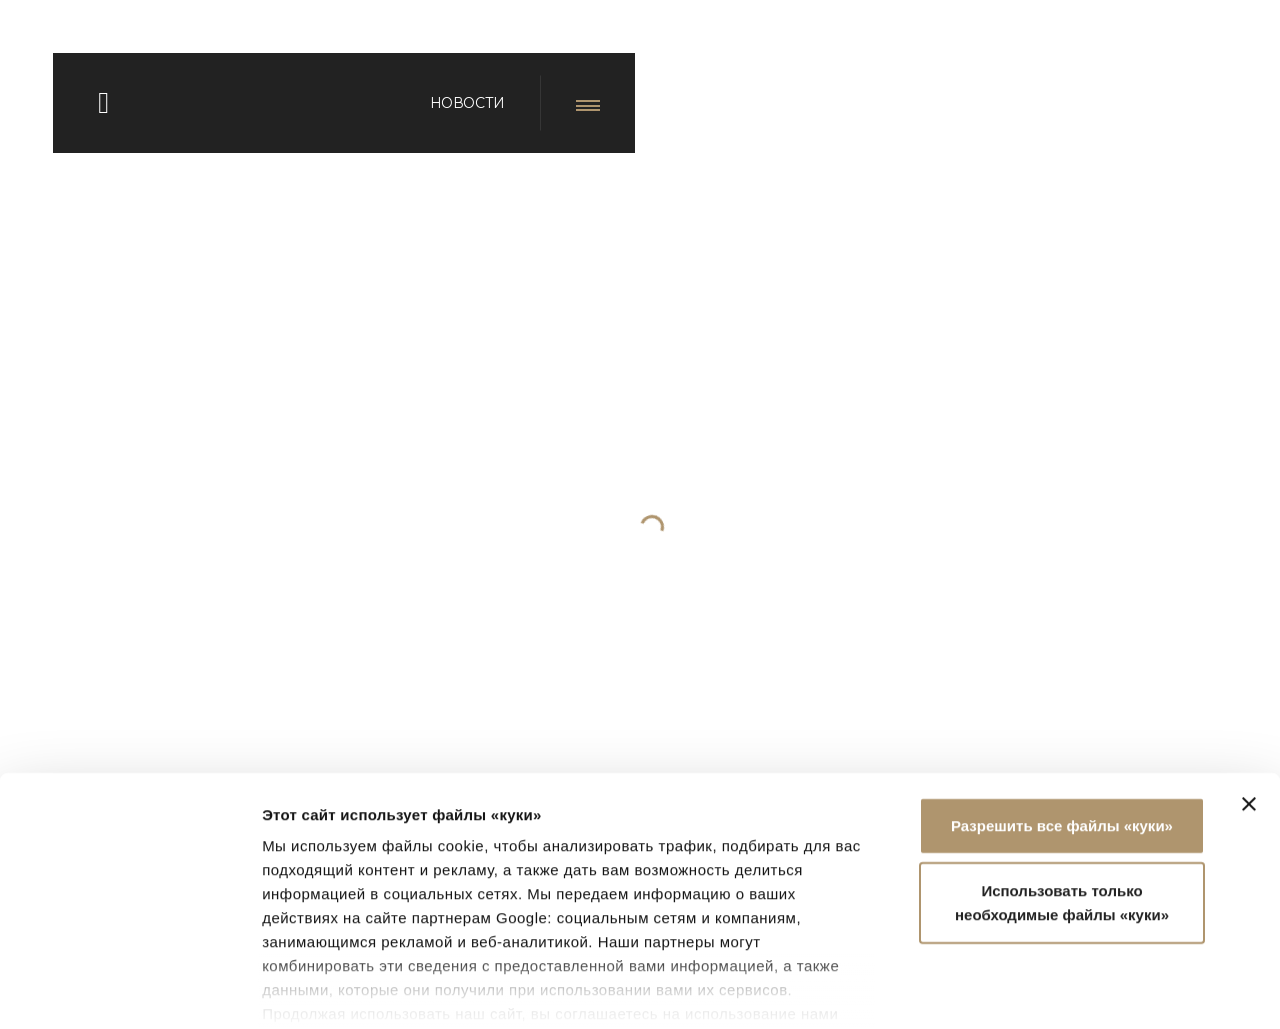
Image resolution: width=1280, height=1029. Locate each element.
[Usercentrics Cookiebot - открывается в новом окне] (129, 990)
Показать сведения (334, 989)
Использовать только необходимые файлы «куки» (1062, 770)
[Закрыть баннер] (1249, 672)
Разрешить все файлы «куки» (1062, 693)
